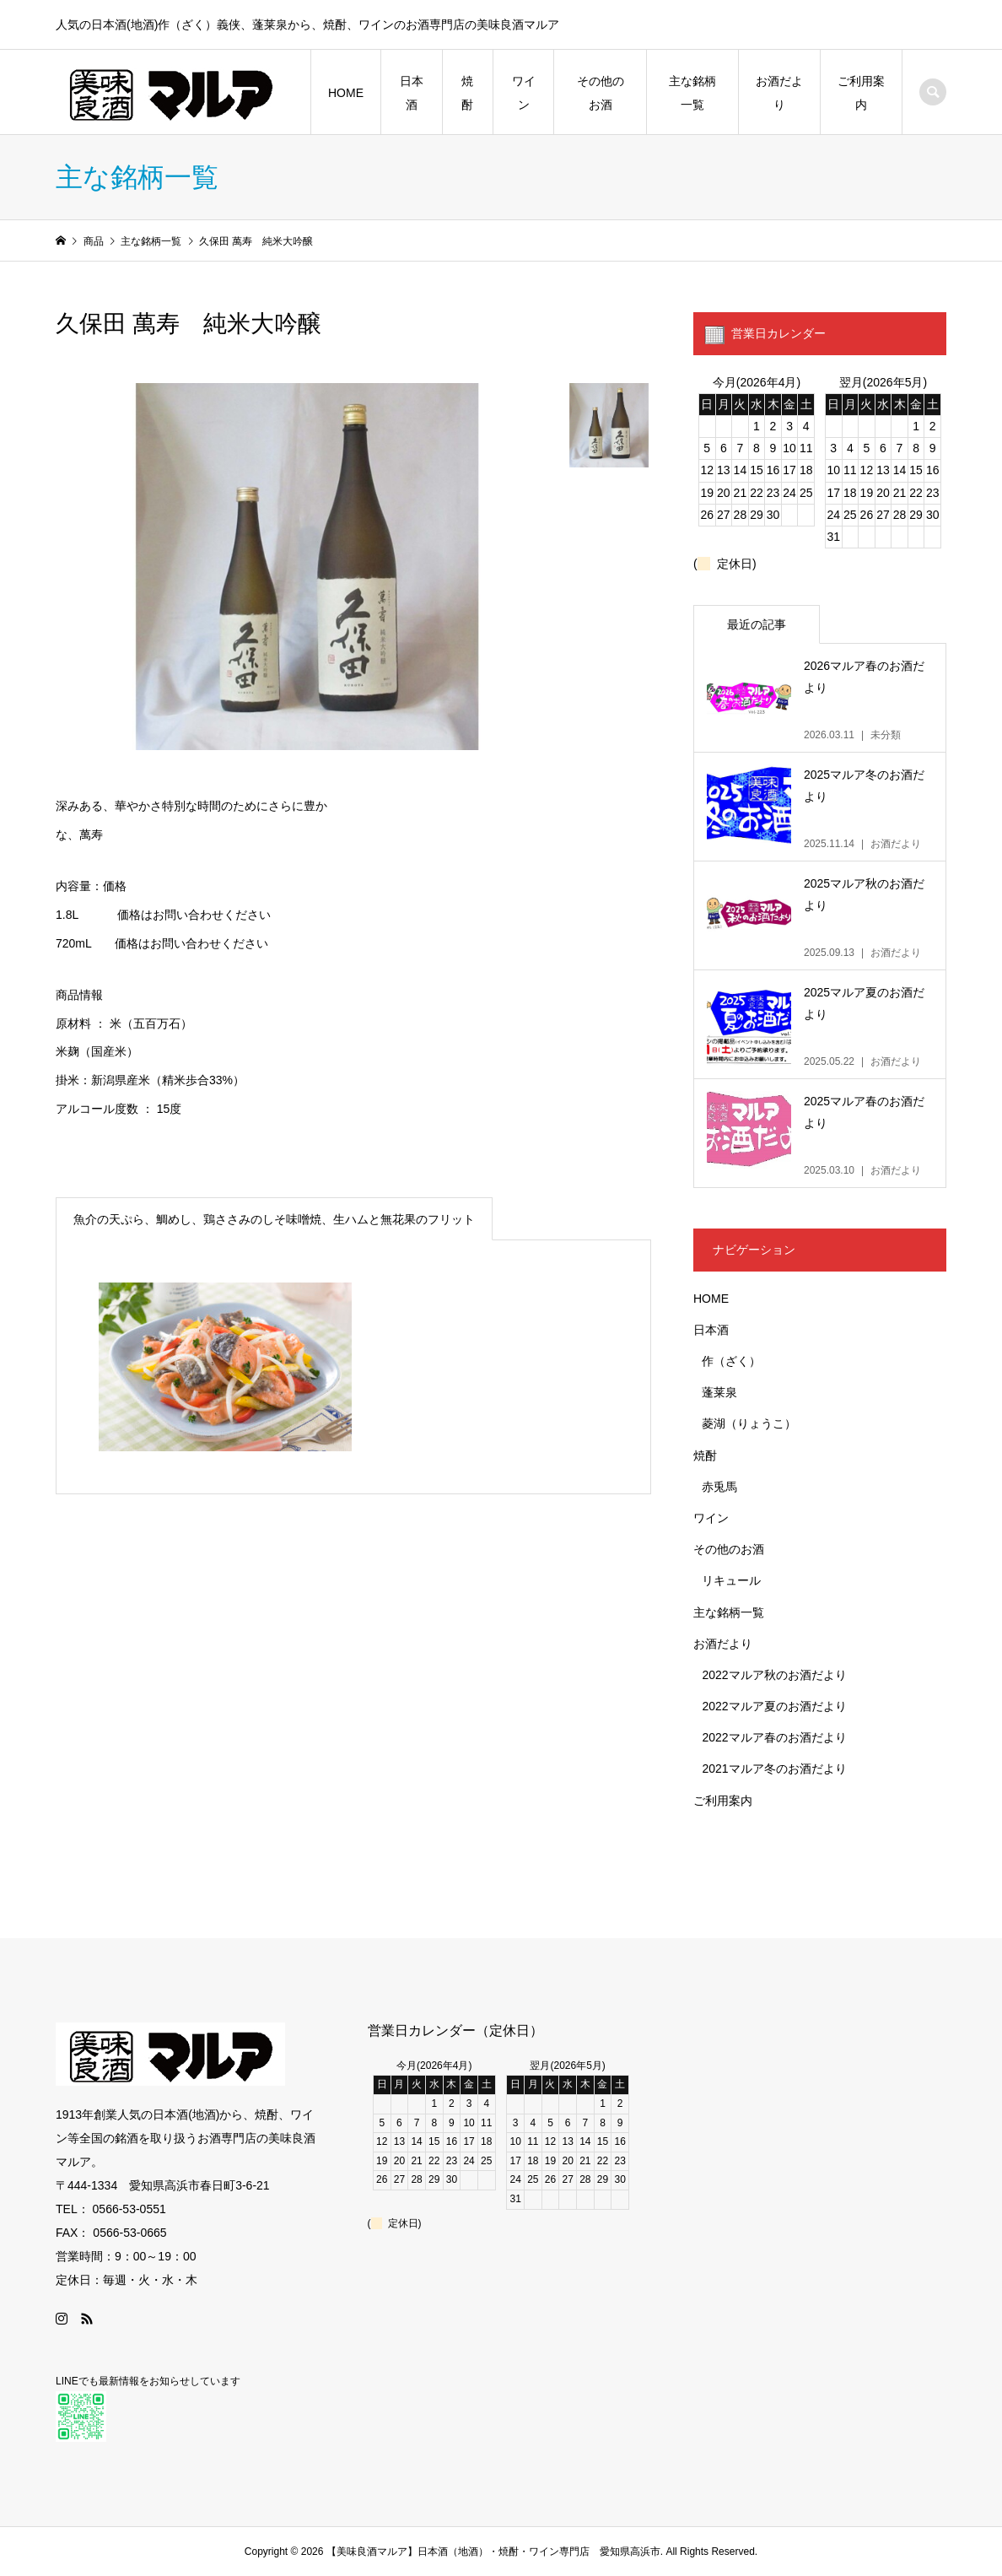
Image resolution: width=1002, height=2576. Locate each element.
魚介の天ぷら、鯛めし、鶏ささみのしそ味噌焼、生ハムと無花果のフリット (274, 1219)
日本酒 (411, 92)
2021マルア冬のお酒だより (774, 1768)
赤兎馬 (719, 1486)
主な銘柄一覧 (692, 92)
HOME (346, 93)
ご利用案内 (861, 92)
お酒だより (779, 92)
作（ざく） (731, 1361)
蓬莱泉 (719, 1392)
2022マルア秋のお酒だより (774, 1675)
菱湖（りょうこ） (749, 1423)
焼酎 (467, 92)
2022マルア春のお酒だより (774, 1737)
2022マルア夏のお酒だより (774, 1706)
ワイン (524, 92)
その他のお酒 (600, 92)
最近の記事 (756, 624)
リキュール (731, 1580)
